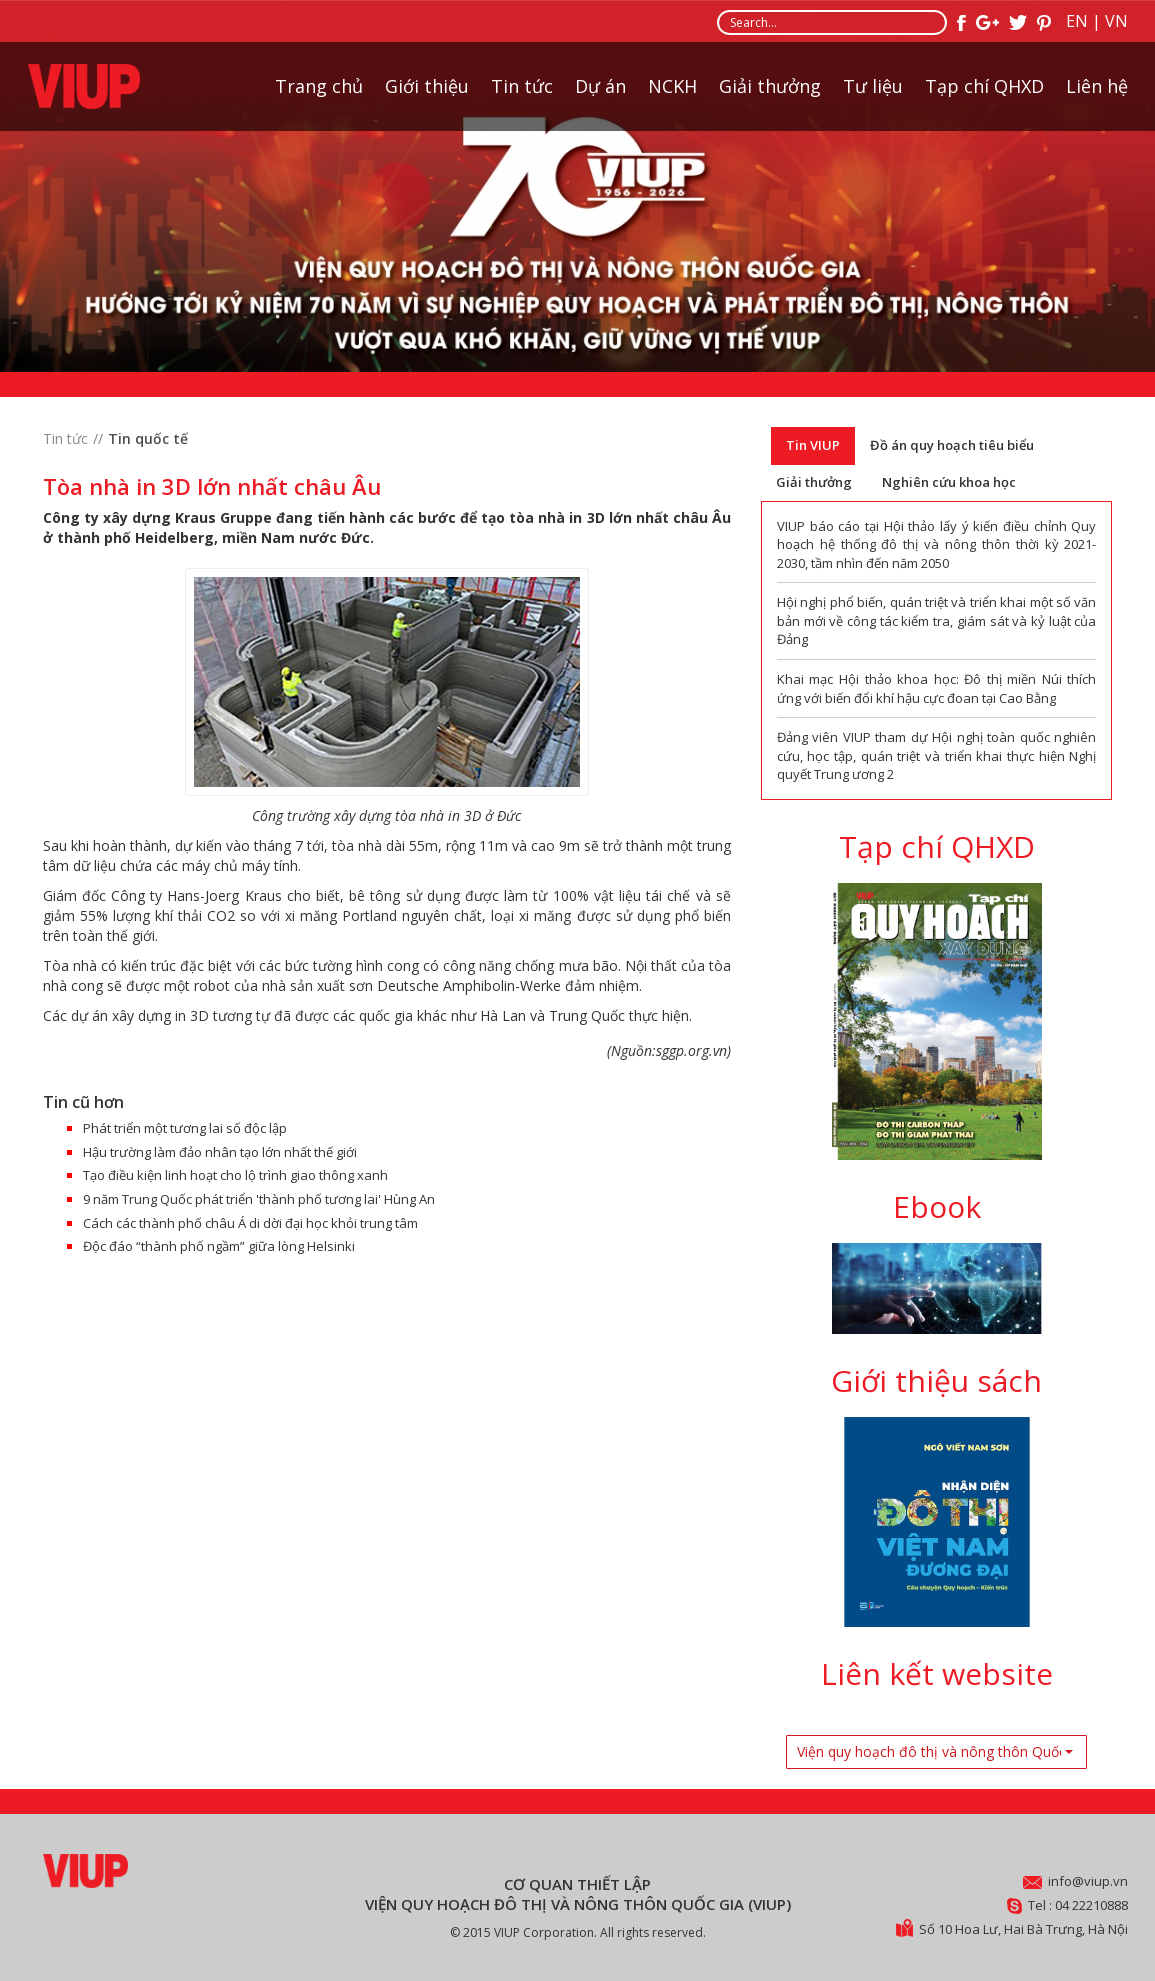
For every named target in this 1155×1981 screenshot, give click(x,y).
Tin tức (522, 86)
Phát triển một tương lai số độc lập (185, 1128)
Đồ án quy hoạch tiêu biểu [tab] (952, 445)
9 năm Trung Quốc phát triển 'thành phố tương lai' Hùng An (259, 1199)
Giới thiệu (427, 86)
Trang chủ (319, 86)
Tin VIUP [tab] (813, 445)
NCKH (672, 86)
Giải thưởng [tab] (814, 482)
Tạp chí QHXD (984, 86)
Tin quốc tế (148, 438)
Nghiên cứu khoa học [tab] (949, 482)
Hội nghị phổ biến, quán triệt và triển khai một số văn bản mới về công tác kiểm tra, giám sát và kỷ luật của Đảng (937, 620)
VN (1116, 21)
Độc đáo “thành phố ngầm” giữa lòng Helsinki (219, 1246)
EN (1077, 21)
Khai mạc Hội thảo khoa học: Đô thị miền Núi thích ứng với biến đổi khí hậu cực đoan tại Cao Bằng (937, 688)
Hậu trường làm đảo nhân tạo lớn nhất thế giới (220, 1152)
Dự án (600, 86)
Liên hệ (1097, 86)
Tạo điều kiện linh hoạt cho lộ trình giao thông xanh (235, 1175)
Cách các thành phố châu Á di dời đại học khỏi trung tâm (250, 1223)
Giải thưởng (770, 86)
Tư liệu (873, 86)
